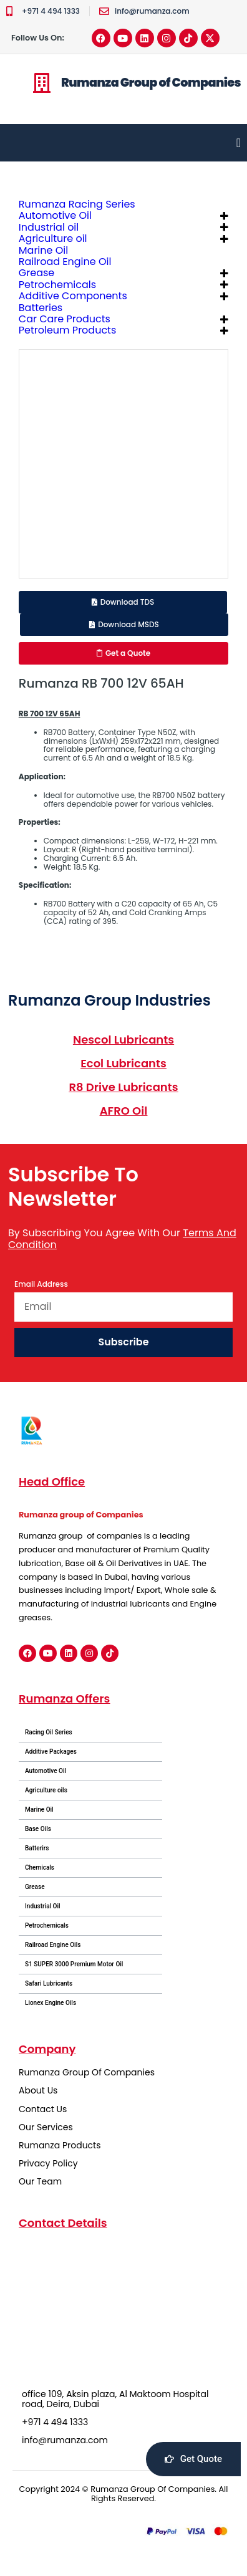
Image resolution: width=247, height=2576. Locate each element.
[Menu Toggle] (238, 143)
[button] (123, 602)
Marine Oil (39, 1809)
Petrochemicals (47, 1925)
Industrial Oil (43, 1906)
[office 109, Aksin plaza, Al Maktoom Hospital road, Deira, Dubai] (123, 2309)
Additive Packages (51, 1751)
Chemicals (39, 1867)
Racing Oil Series (48, 1732)
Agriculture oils (46, 1790)
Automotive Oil (45, 1770)
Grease (35, 1886)
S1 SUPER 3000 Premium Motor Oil (74, 1964)
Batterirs (37, 1848)
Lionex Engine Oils (50, 2002)
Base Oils (38, 1828)
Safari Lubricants (48, 1983)
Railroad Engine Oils (52, 1944)
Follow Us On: (37, 37)
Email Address (41, 1284)
